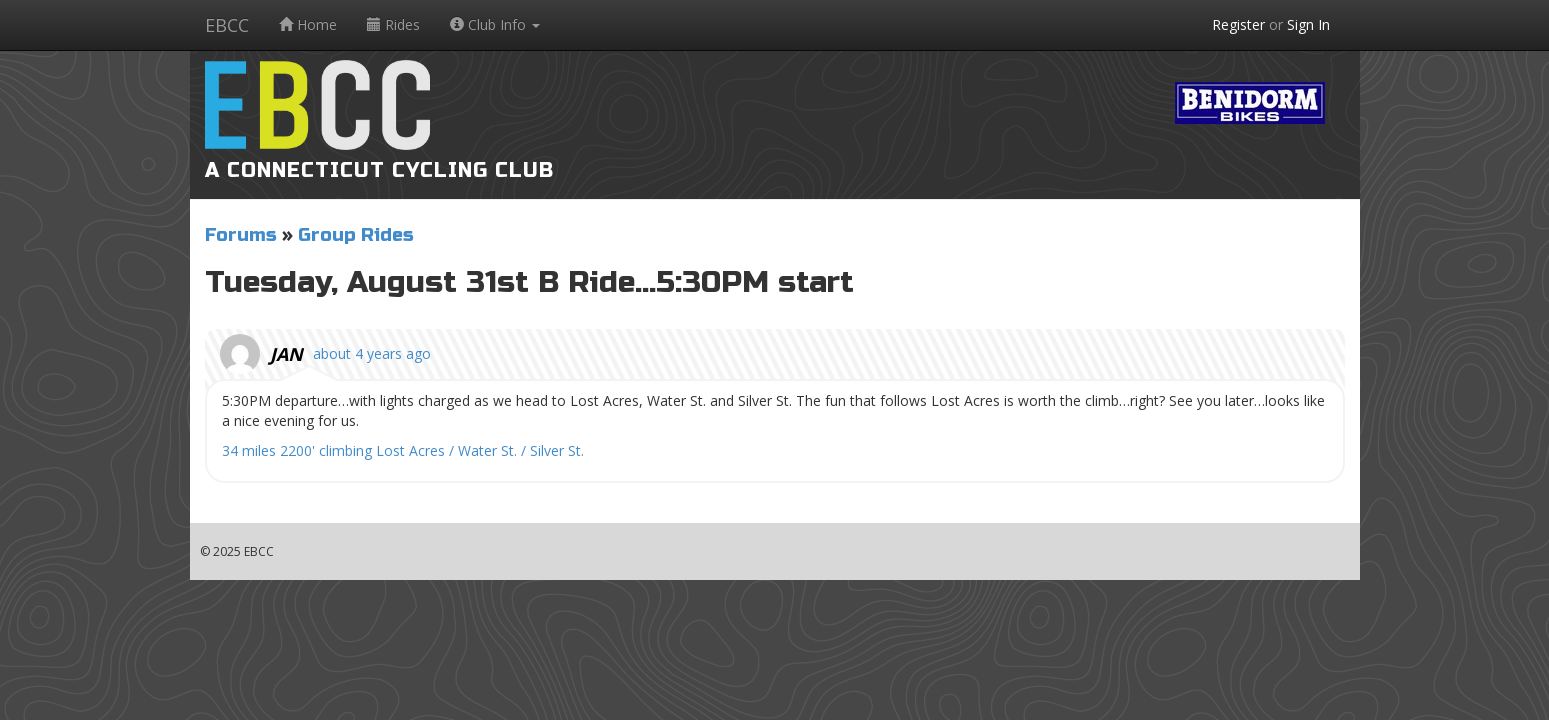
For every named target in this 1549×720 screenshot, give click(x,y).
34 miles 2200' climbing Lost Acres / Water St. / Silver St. (403, 450)
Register (1238, 24)
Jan (286, 354)
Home (308, 24)
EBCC (227, 25)
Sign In (1308, 24)
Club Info (495, 24)
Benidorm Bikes (1250, 103)
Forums (241, 235)
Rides (393, 24)
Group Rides (356, 235)
